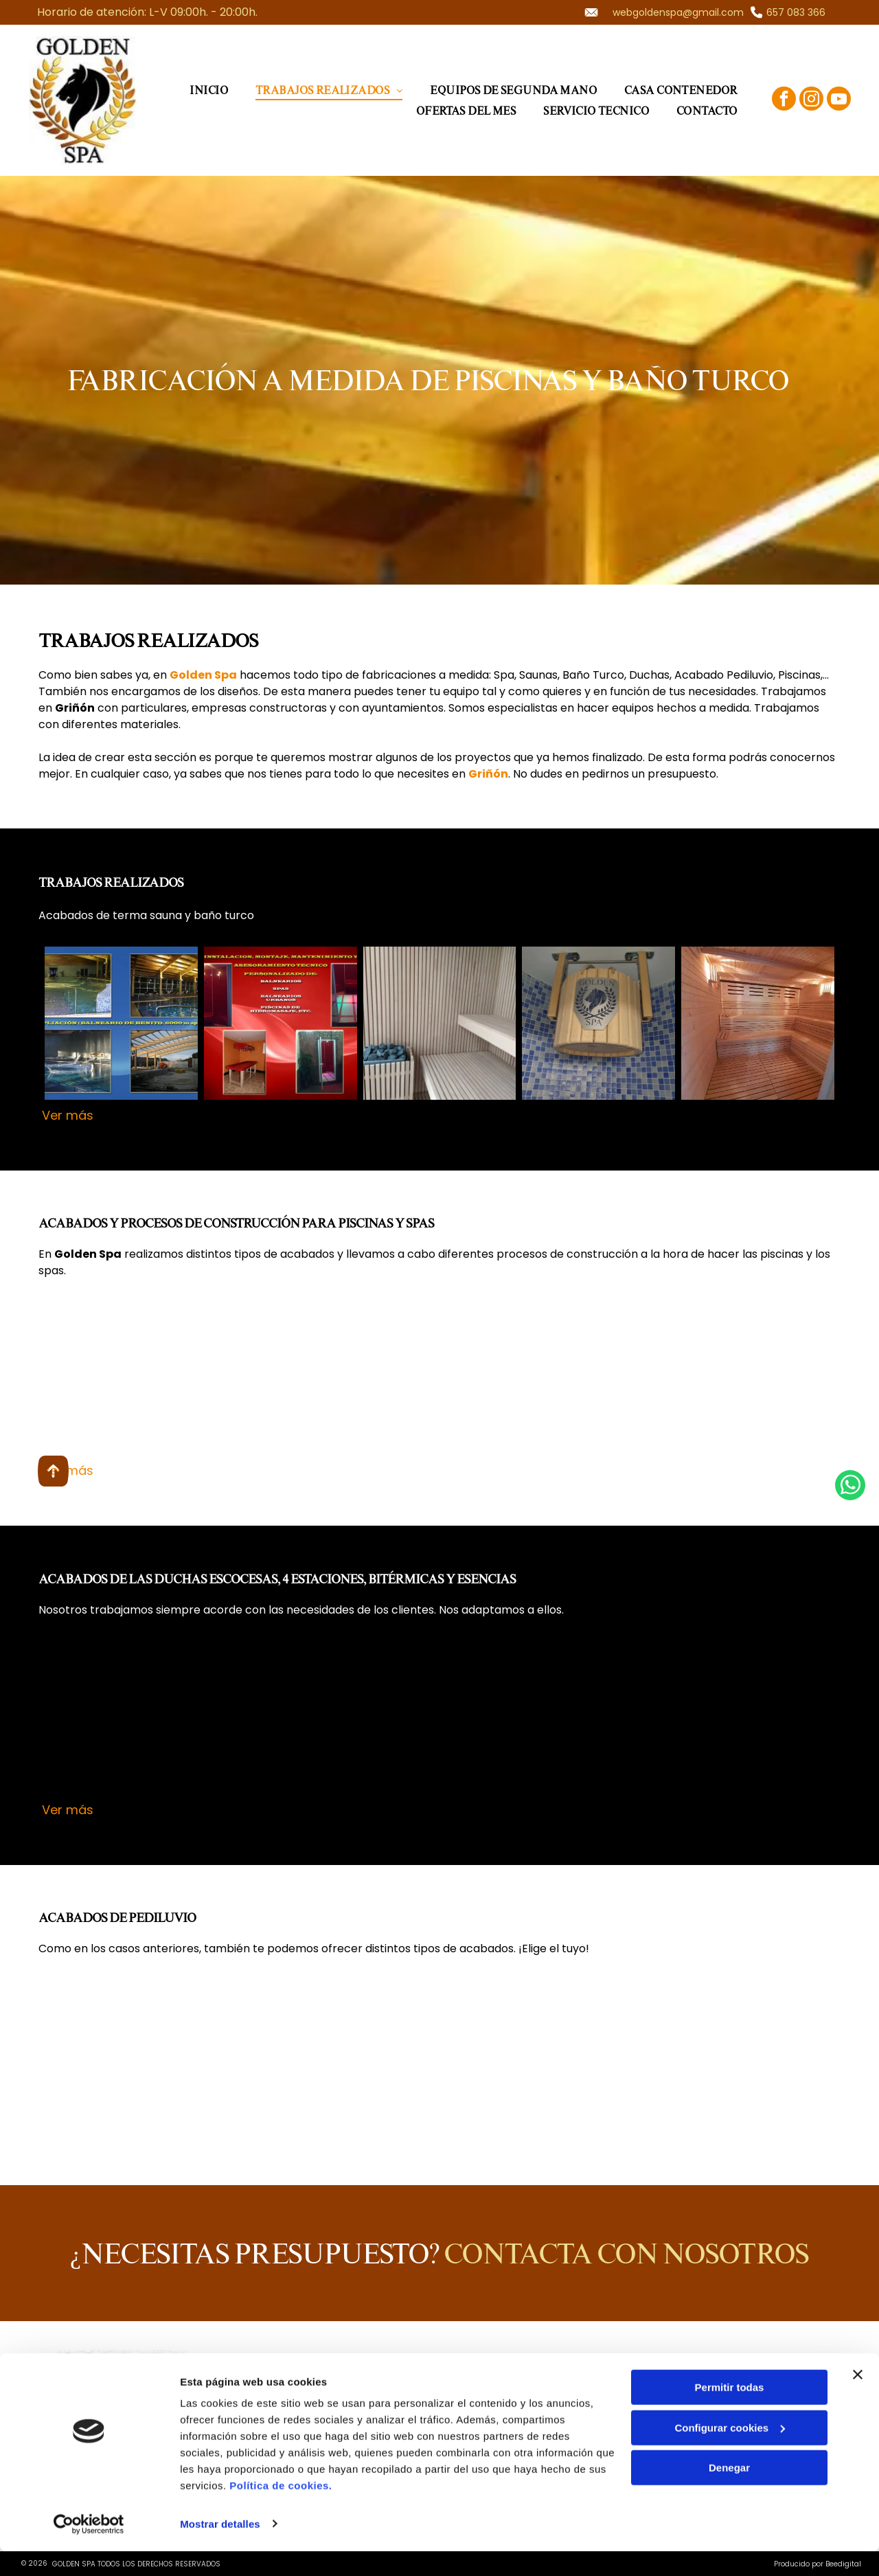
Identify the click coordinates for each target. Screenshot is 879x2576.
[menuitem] (209, 90)
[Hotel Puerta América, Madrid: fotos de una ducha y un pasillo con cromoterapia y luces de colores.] (121, 1717)
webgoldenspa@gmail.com (678, 12)
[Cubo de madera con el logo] (598, 1023)
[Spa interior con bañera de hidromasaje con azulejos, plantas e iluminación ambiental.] (598, 1378)
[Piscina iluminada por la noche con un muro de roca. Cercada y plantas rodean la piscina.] (439, 1378)
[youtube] (839, 100)
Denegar (729, 2493)
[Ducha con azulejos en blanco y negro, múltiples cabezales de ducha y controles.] (280, 1717)
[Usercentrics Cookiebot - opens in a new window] (89, 2549)
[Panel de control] (439, 1717)
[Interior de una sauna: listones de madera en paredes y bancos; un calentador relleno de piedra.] (439, 1023)
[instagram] (811, 100)
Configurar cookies (729, 2453)
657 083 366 (795, 12)
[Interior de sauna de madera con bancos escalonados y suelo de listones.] (757, 1023)
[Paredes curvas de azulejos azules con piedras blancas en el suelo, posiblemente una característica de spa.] (121, 2056)
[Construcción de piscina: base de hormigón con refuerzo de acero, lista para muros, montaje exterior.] (757, 1378)
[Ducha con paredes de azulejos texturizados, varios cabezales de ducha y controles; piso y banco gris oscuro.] (598, 1717)
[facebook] (784, 100)
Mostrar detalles (220, 2549)
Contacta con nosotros (626, 2253)
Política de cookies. (280, 2511)
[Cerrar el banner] (858, 2400)
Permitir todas (729, 2413)
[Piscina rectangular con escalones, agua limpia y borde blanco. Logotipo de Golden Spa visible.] (280, 1378)
